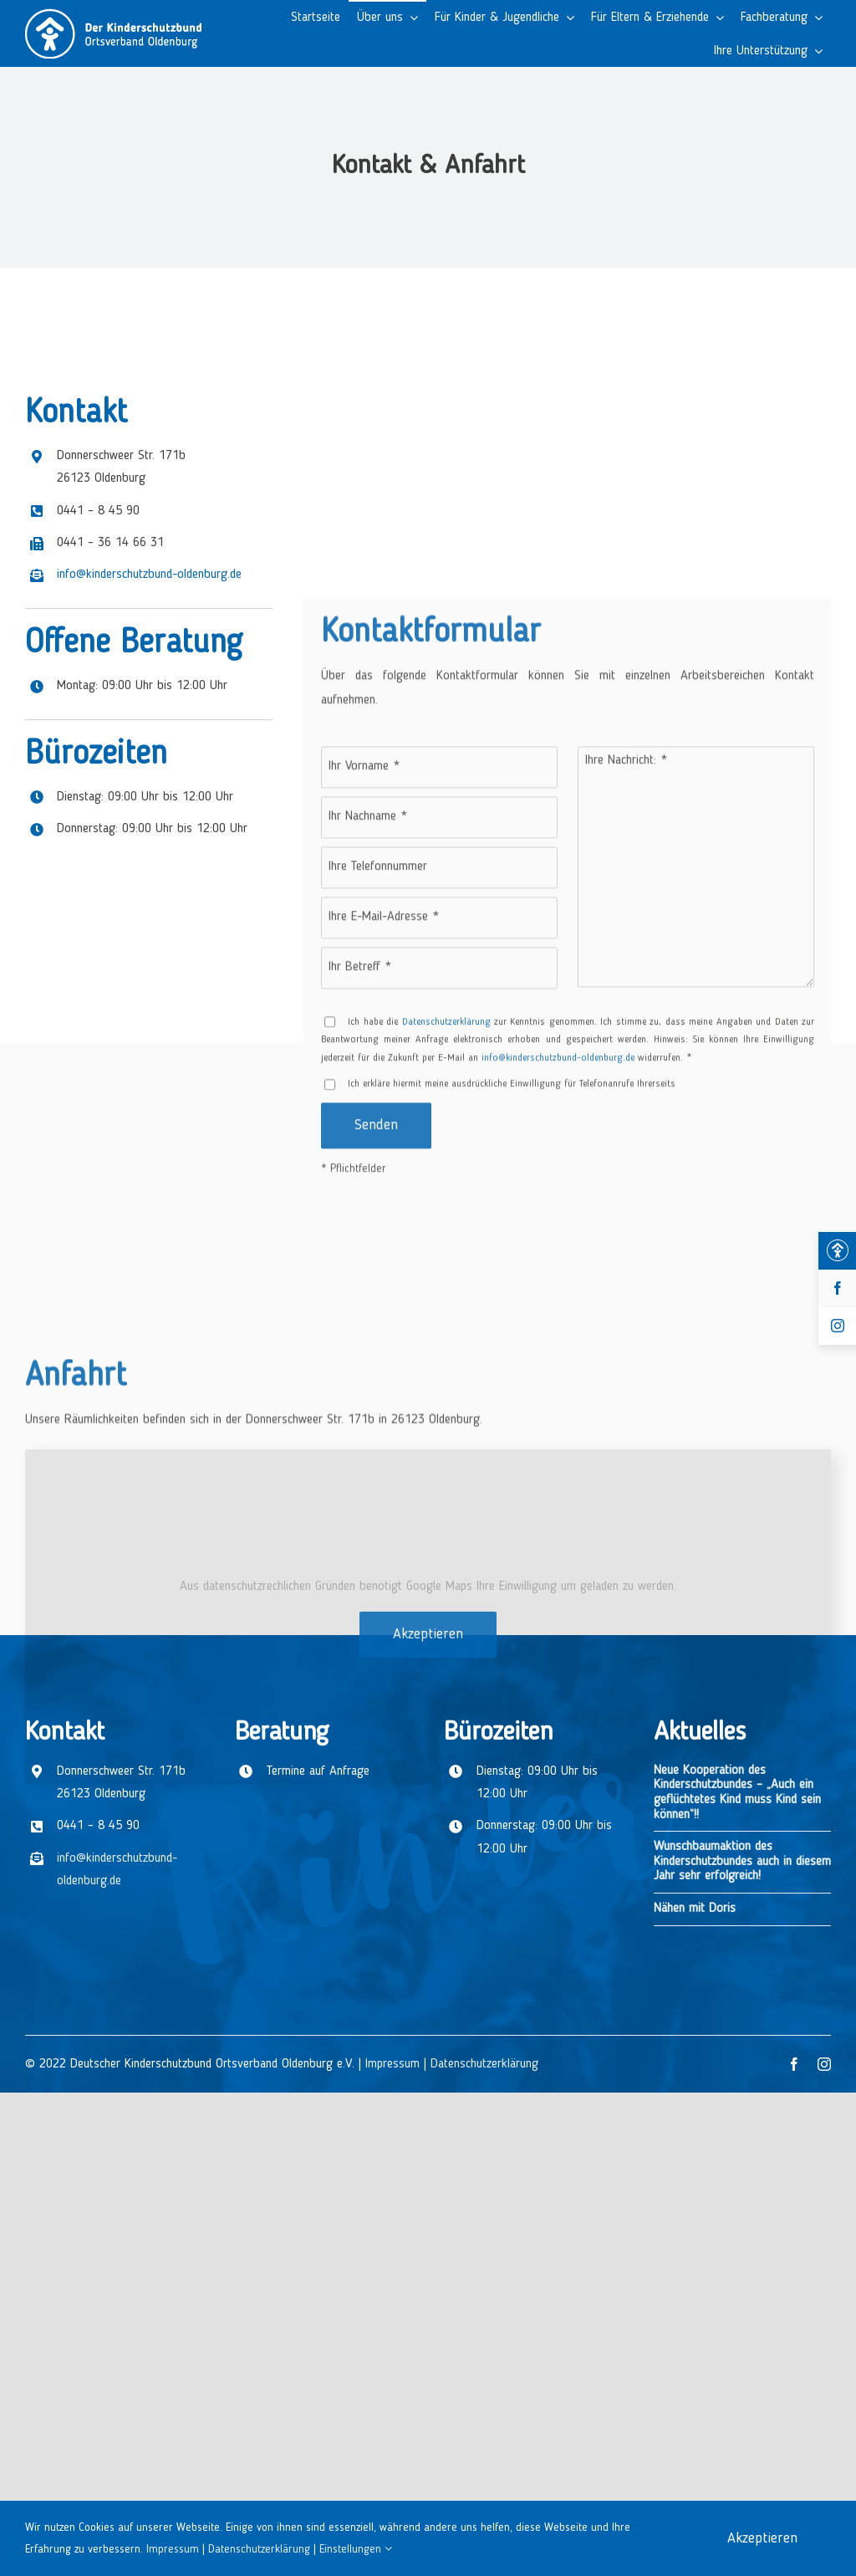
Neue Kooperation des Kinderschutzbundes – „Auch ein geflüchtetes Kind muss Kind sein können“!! (737, 1793)
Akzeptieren (428, 2272)
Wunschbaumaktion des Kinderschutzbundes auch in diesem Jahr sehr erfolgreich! (742, 1861)
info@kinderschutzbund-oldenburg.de (149, 802)
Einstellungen (355, 2549)
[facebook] (794, 2064)
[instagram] (824, 2064)
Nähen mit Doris (695, 1908)
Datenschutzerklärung (484, 2064)
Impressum (392, 2064)
